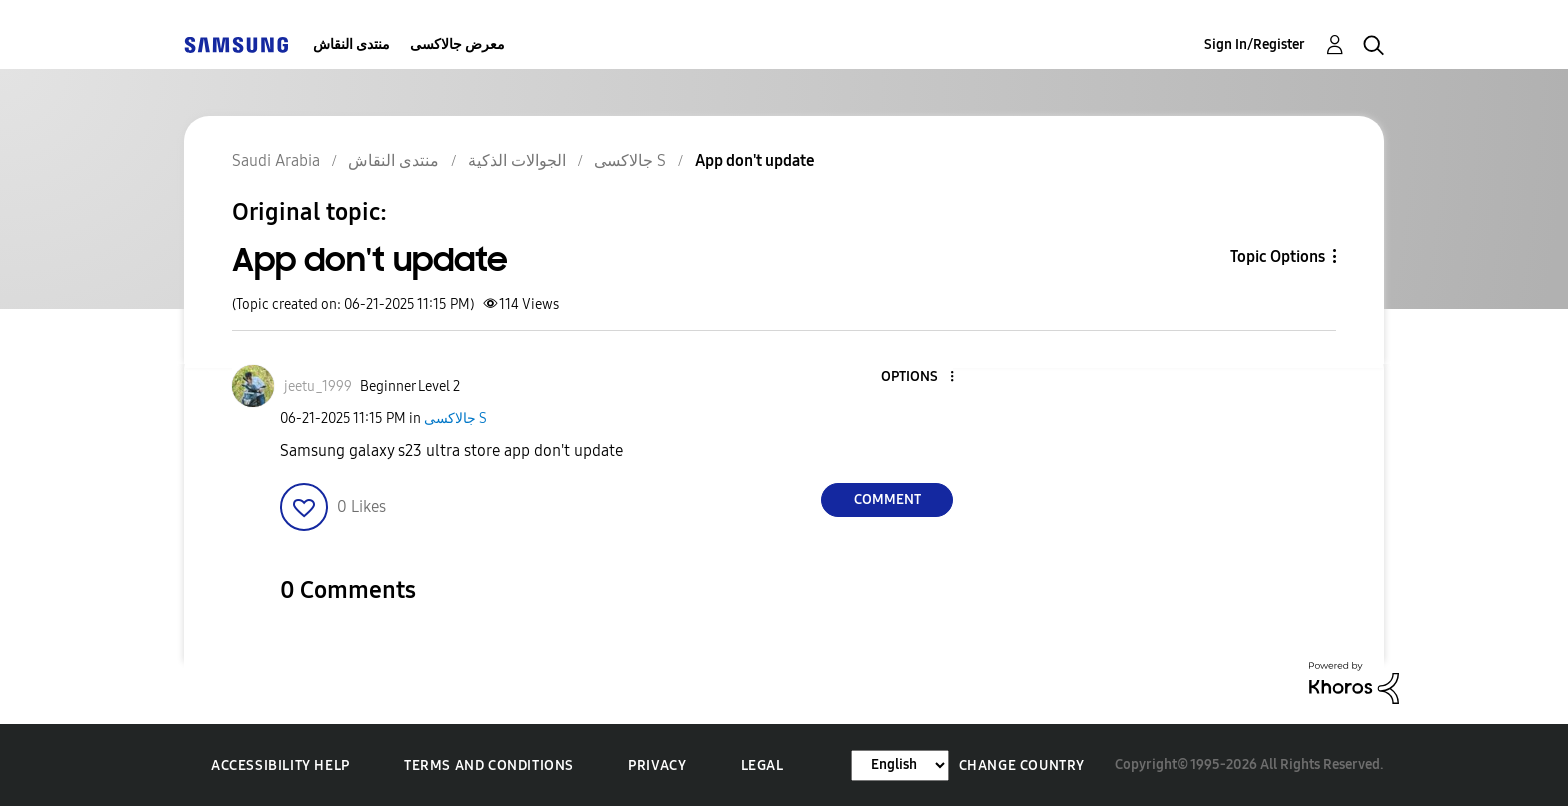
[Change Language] (900, 765)
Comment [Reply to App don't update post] (887, 499)
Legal (762, 765)
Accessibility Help (280, 765)
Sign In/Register (1254, 44)
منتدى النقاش (351, 44)
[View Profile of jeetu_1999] (318, 386)
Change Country (1022, 765)
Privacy (657, 765)
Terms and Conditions (489, 765)
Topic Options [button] (1277, 256)
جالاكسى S (455, 418)
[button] (919, 377)
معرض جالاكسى (457, 44)
